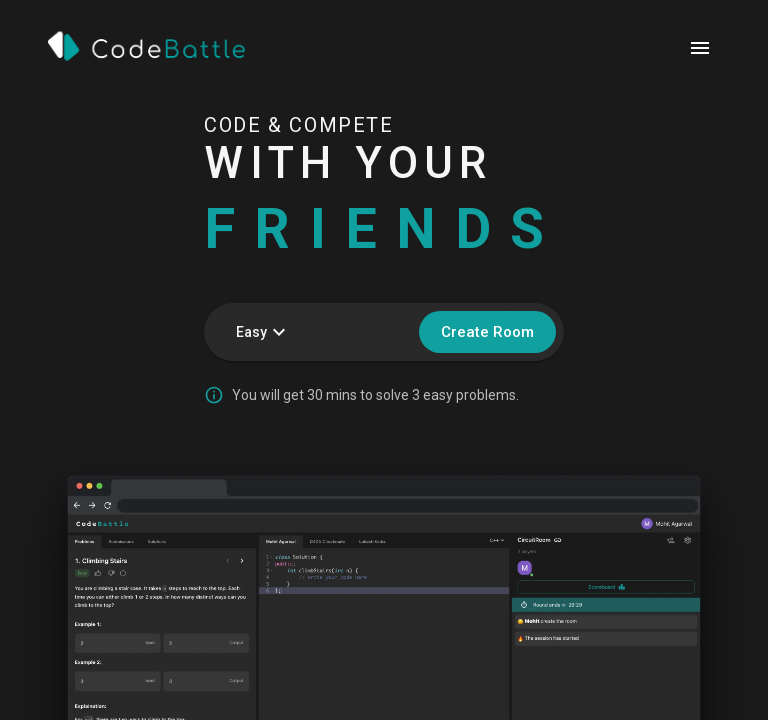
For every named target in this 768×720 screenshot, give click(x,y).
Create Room (487, 332)
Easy (263, 332)
